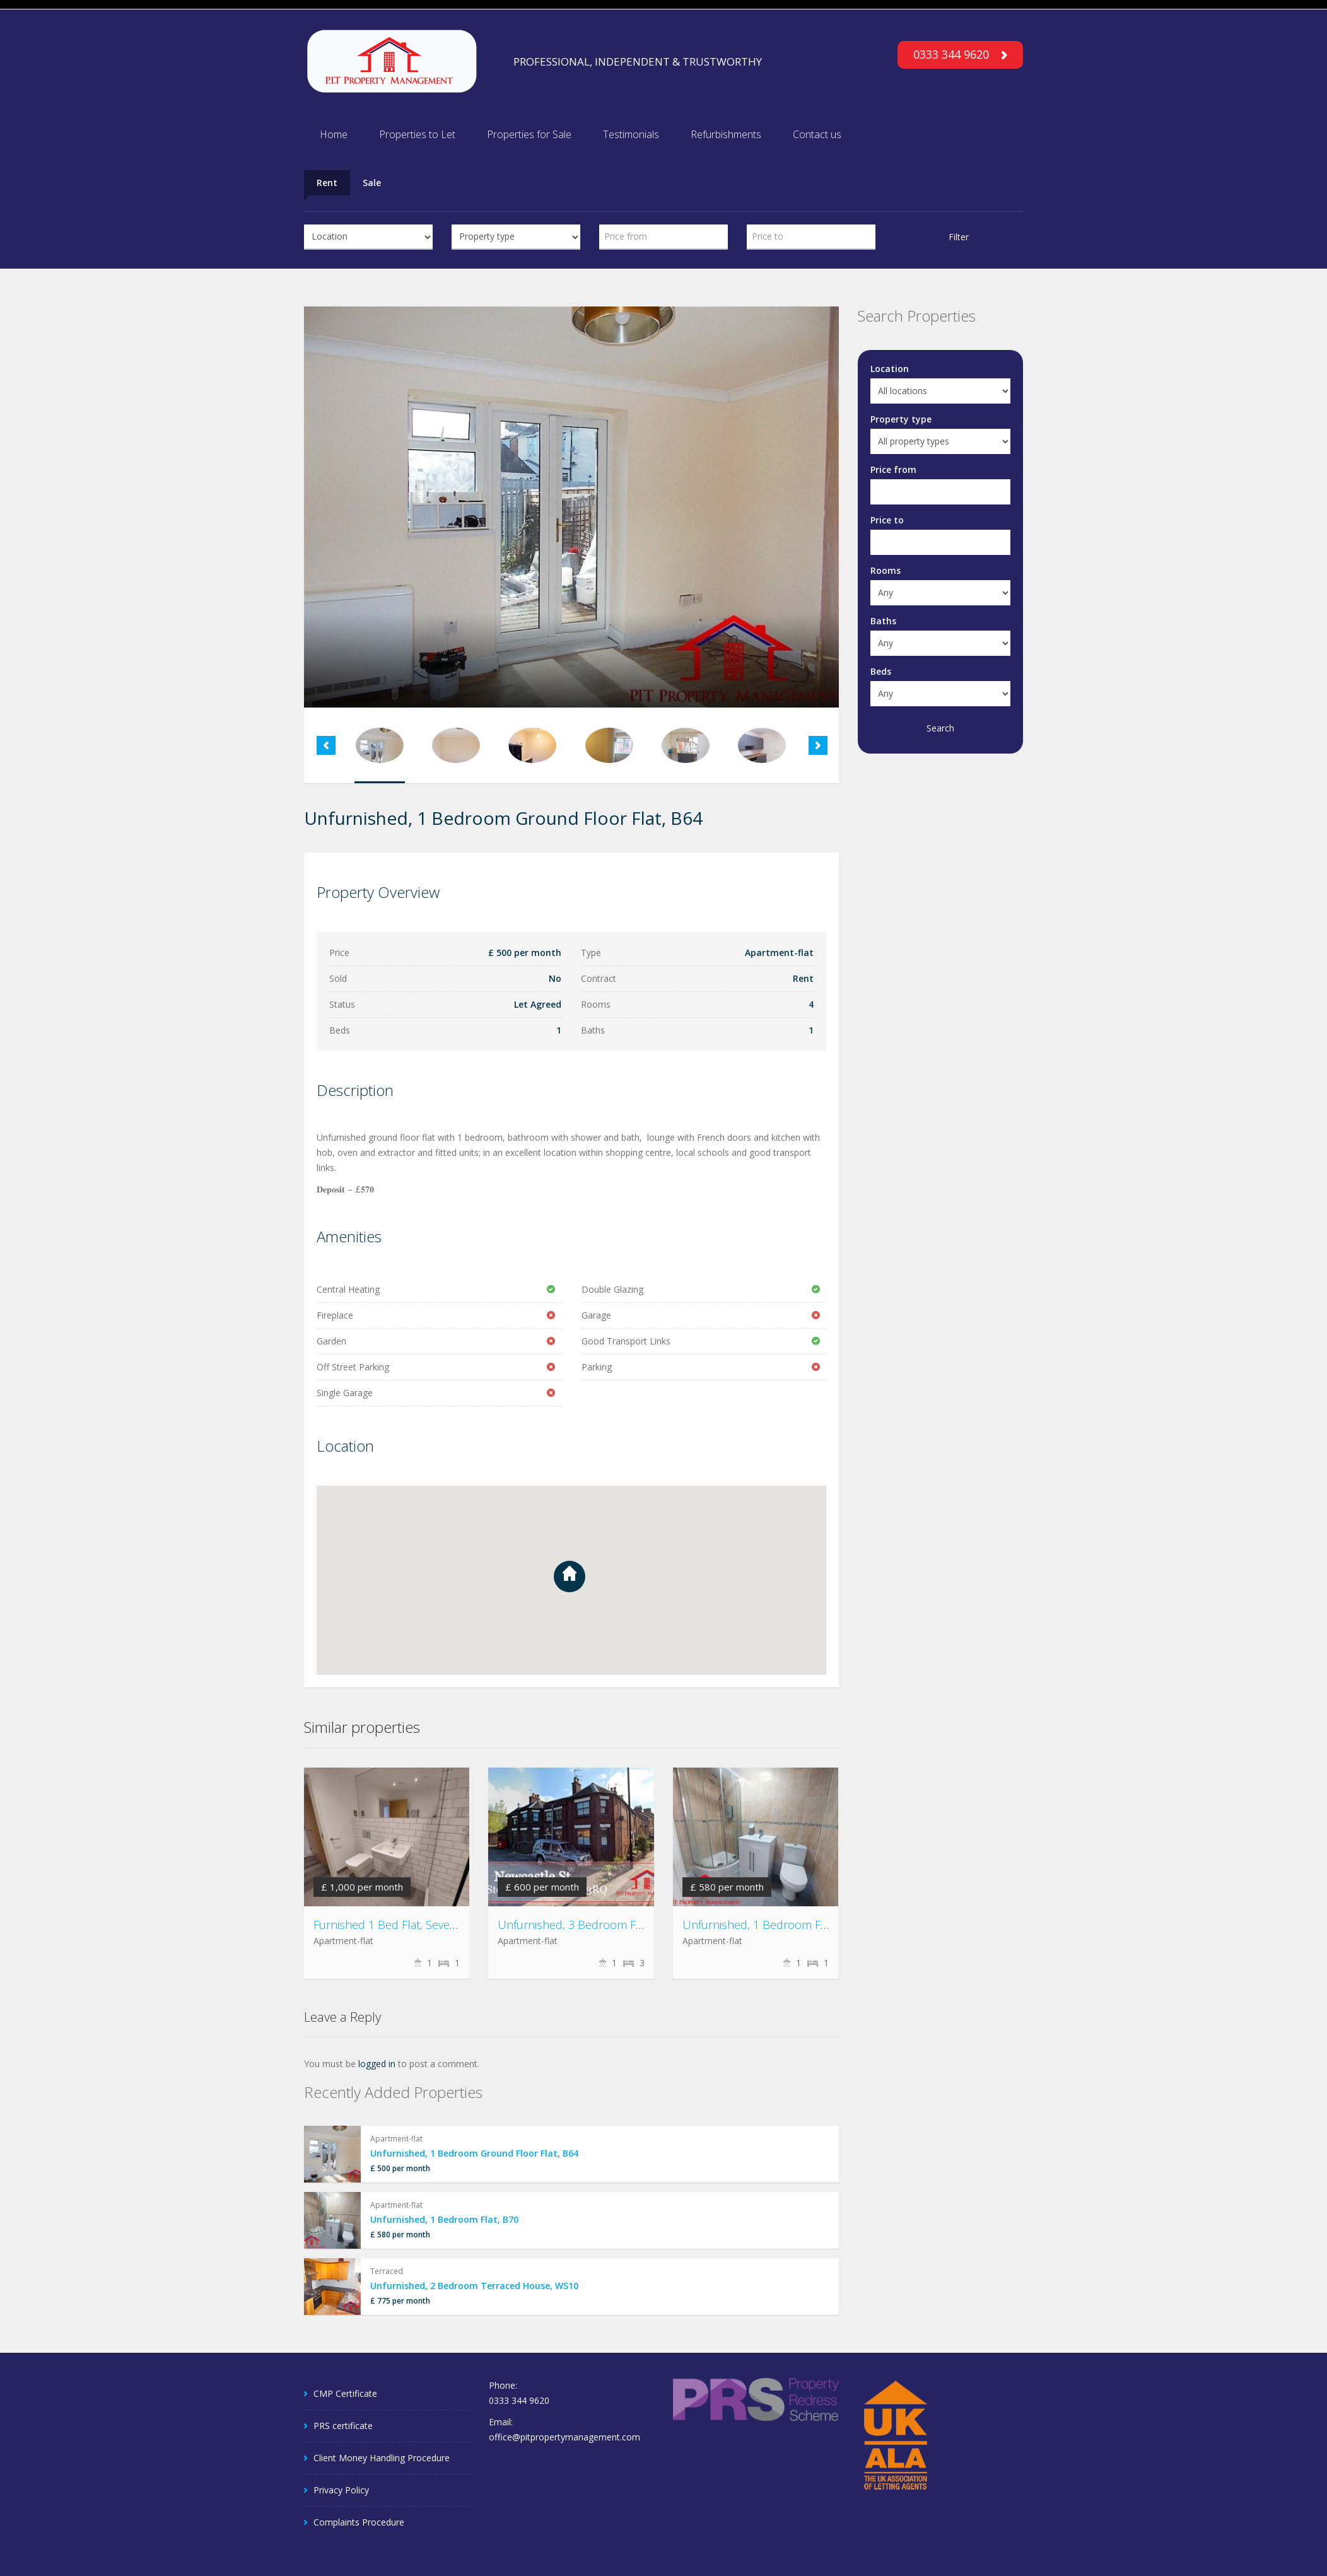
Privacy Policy (341, 2490)
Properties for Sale (529, 134)
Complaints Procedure (358, 2522)
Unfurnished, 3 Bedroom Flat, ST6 (585, 1924)
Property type (901, 419)
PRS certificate (343, 2426)
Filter (959, 237)
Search (940, 728)
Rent (327, 183)
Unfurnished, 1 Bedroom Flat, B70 (770, 1924)
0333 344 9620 (960, 54)
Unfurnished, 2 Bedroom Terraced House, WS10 (474, 2286)
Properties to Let (417, 134)
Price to (887, 520)
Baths (883, 621)
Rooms (885, 570)
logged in (376, 2064)
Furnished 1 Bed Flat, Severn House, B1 (415, 1924)
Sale (372, 183)
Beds (880, 671)
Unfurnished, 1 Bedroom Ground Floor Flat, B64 (474, 2153)
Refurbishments (726, 134)
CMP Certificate (345, 2393)
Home (334, 134)
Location (889, 369)
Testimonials (631, 134)
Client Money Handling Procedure (381, 2458)
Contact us (817, 134)
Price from (893, 469)
